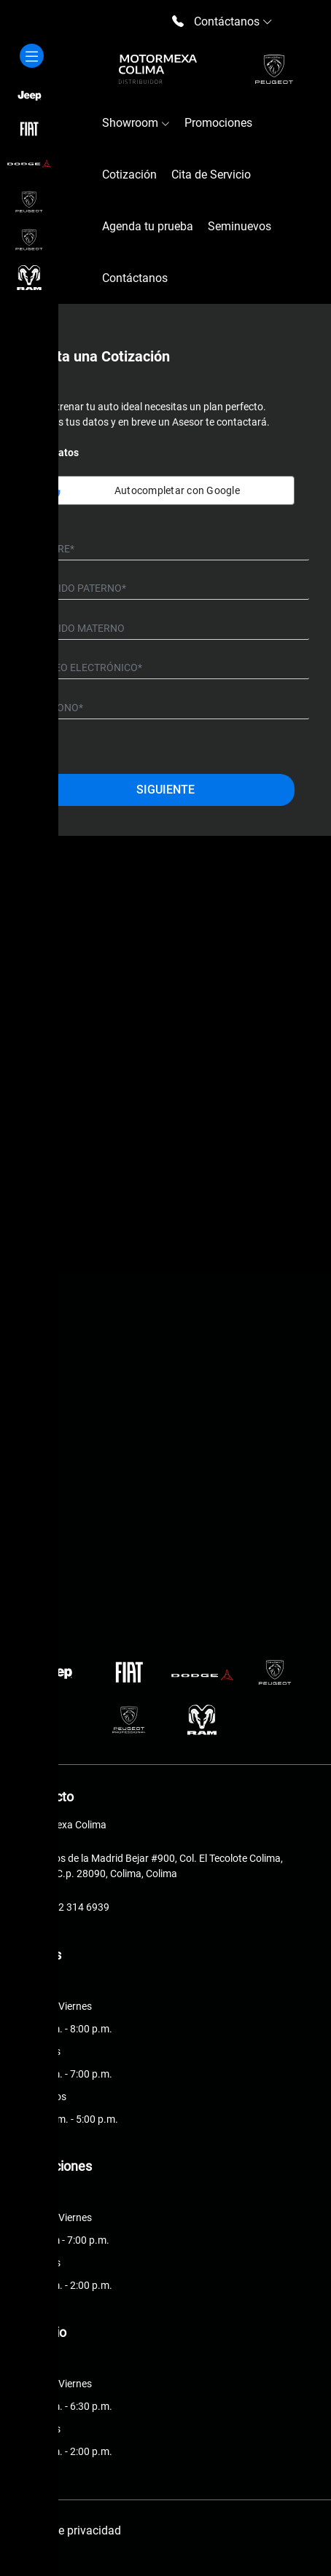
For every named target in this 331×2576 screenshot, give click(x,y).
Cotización (129, 174)
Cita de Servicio (211, 174)
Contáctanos (135, 278)
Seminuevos (239, 226)
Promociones (218, 123)
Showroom (136, 123)
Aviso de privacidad (70, 2530)
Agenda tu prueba (147, 226)
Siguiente (165, 789)
